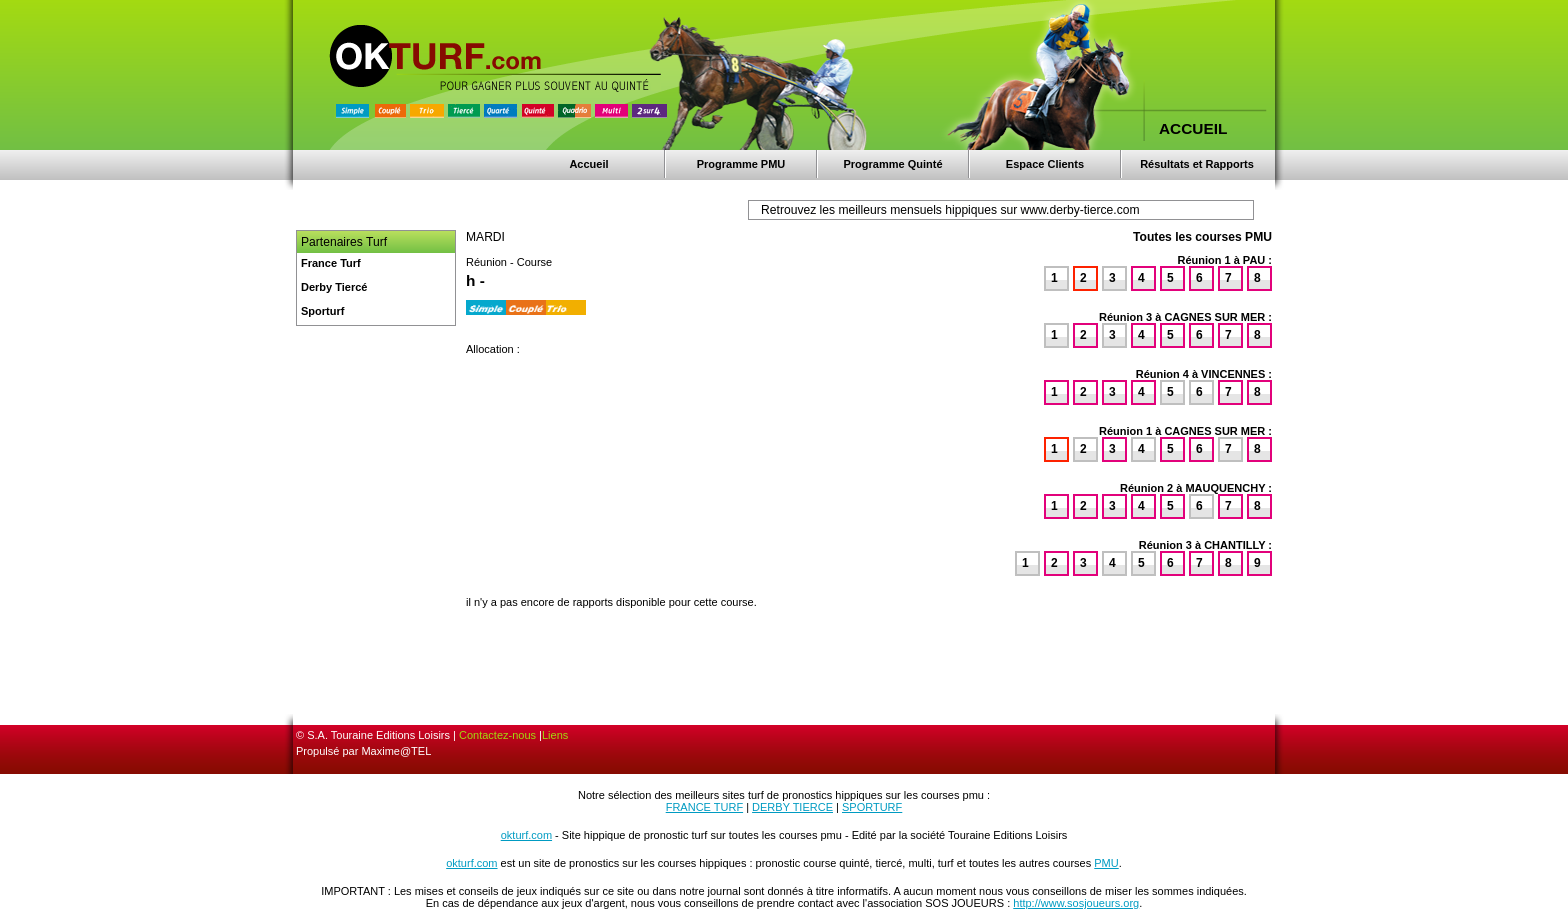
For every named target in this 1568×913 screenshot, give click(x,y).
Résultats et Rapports (1197, 164)
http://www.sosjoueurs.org (1076, 903)
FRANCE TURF (704, 807)
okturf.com (526, 835)
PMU (1106, 863)
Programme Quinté (892, 164)
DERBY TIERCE (792, 807)
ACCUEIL (1193, 128)
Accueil (588, 164)
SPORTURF (872, 807)
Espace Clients (1045, 164)
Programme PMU (741, 164)
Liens (555, 735)
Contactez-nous (497, 735)
